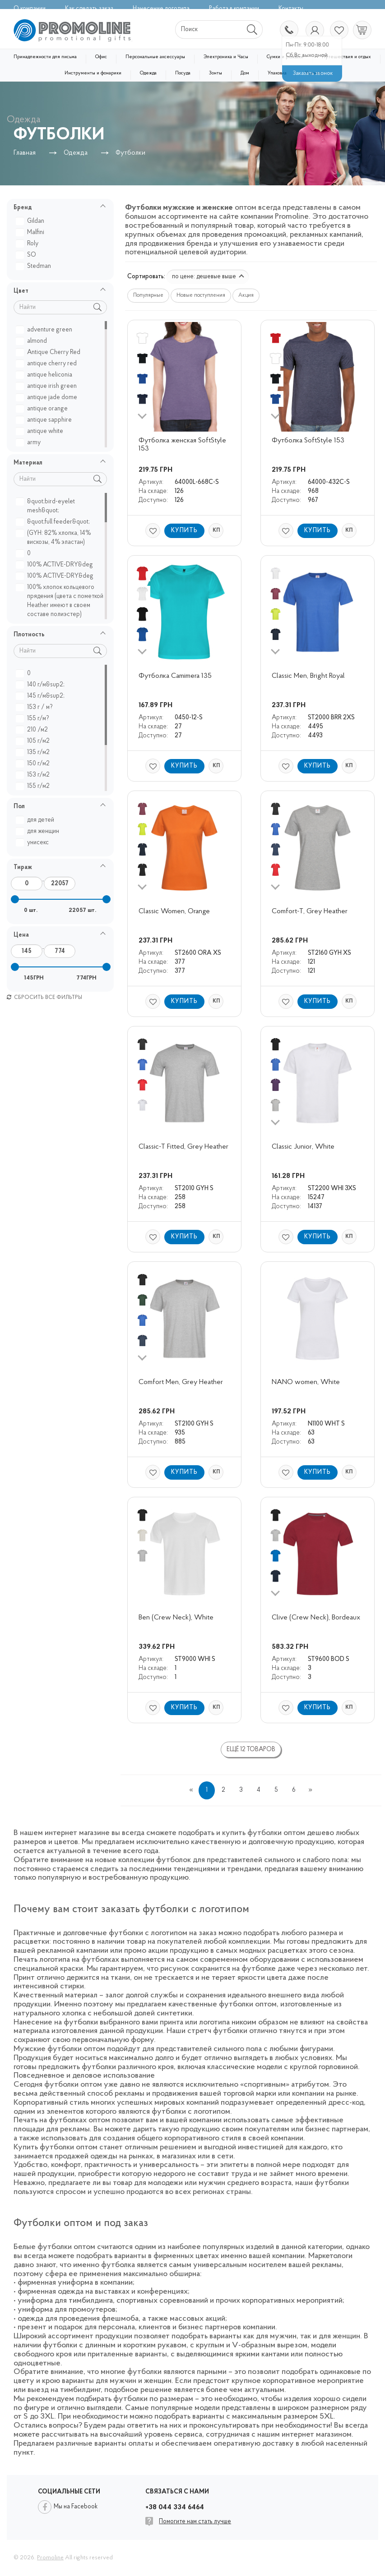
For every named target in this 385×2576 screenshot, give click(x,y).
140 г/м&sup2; (41, 684)
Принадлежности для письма (45, 57)
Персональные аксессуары (155, 57)
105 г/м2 (34, 741)
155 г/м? (33, 718)
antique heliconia (45, 375)
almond (32, 341)
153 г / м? (35, 707)
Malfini (31, 232)
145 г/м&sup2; (41, 696)
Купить (184, 530)
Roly (28, 243)
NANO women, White (306, 1382)
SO (27, 255)
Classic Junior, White (303, 1146)
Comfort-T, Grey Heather (310, 911)
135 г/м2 (34, 752)
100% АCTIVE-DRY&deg (55, 576)
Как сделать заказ (89, 8)
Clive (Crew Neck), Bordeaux (316, 1617)
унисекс (33, 842)
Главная (25, 153)
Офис (101, 57)
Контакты (290, 8)
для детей (36, 820)
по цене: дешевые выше (208, 276)
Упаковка (277, 73)
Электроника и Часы (226, 57)
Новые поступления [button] (200, 295)
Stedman (34, 266)
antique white (40, 431)
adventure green (45, 330)
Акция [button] (246, 295)
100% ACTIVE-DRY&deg (55, 564)
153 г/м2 (34, 775)
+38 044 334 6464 (288, 31)
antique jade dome (47, 397)
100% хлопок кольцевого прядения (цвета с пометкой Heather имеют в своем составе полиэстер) (60, 601)
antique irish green (47, 386)
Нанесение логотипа (161, 8)
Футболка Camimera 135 (175, 676)
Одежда (148, 73)
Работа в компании (234, 8)
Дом (245, 73)
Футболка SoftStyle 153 (308, 440)
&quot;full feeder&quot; (54, 522)
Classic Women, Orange (174, 911)
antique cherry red (47, 363)
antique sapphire (45, 420)
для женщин (38, 831)
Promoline (50, 2558)
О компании (30, 8)
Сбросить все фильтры (44, 997)
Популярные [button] (148, 295)
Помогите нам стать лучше (195, 2521)
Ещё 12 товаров (251, 1749)
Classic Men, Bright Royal (308, 676)
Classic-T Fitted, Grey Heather (183, 1146)
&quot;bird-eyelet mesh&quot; (46, 506)
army (29, 442)
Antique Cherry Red (49, 352)
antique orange (43, 408)
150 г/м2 (34, 763)
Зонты (215, 73)
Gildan (31, 221)
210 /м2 (33, 730)
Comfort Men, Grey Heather (181, 1382)
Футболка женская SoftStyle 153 (183, 444)
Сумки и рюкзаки (285, 57)
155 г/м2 (34, 786)
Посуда (182, 73)
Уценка (313, 73)
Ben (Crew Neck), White (176, 1617)
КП (216, 530)
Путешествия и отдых (346, 57)
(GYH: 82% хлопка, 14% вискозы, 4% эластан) (54, 538)
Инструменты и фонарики (93, 73)
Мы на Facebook (75, 2506)
